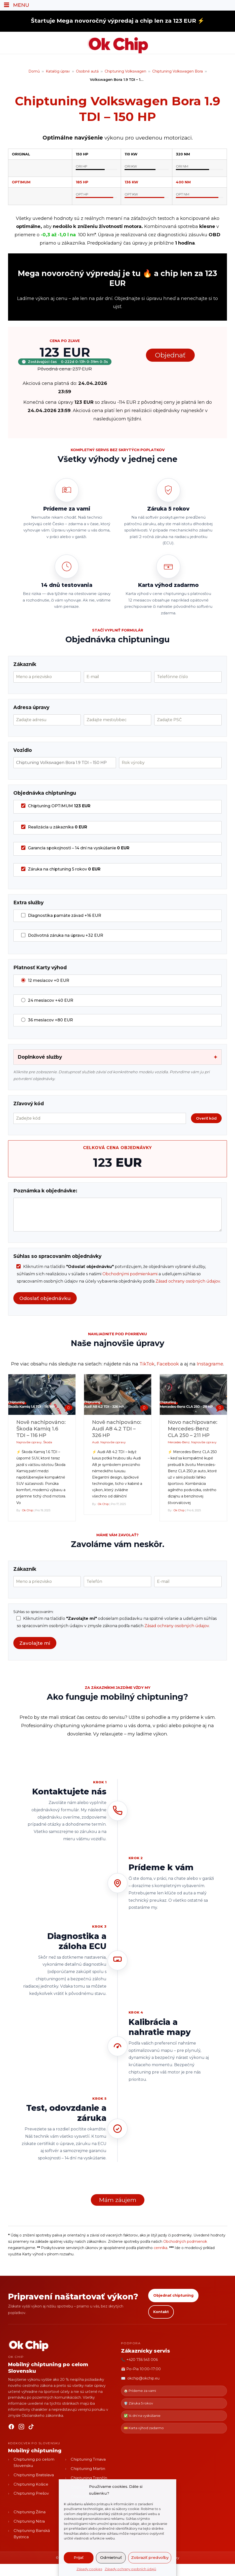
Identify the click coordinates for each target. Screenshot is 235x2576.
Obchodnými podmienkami (130, 1274)
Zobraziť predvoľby (150, 2557)
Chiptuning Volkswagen (125, 71)
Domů (34, 71)
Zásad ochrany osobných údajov (187, 1281)
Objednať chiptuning (173, 2295)
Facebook (168, 1364)
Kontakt (161, 2312)
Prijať (79, 2557)
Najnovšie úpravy (29, 1442)
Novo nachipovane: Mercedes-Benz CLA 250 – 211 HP (192, 1428)
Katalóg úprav (58, 71)
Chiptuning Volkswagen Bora (177, 71)
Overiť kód (206, 1118)
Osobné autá (87, 71)
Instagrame (210, 1364)
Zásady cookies (89, 2569)
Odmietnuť (111, 2557)
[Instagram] (21, 2427)
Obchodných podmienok (185, 2241)
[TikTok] (31, 2427)
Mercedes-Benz (179, 1442)
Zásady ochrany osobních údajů (130, 2569)
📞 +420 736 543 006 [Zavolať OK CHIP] (139, 2359)
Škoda (47, 1442)
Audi (95, 1442)
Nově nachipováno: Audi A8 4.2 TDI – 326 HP (116, 1428)
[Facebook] (11, 2427)
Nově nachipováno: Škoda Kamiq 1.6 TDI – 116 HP (41, 1428)
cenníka (160, 2248)
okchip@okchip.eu (143, 2378)
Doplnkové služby (117, 1057)
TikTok (146, 1364)
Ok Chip (27, 1510)
